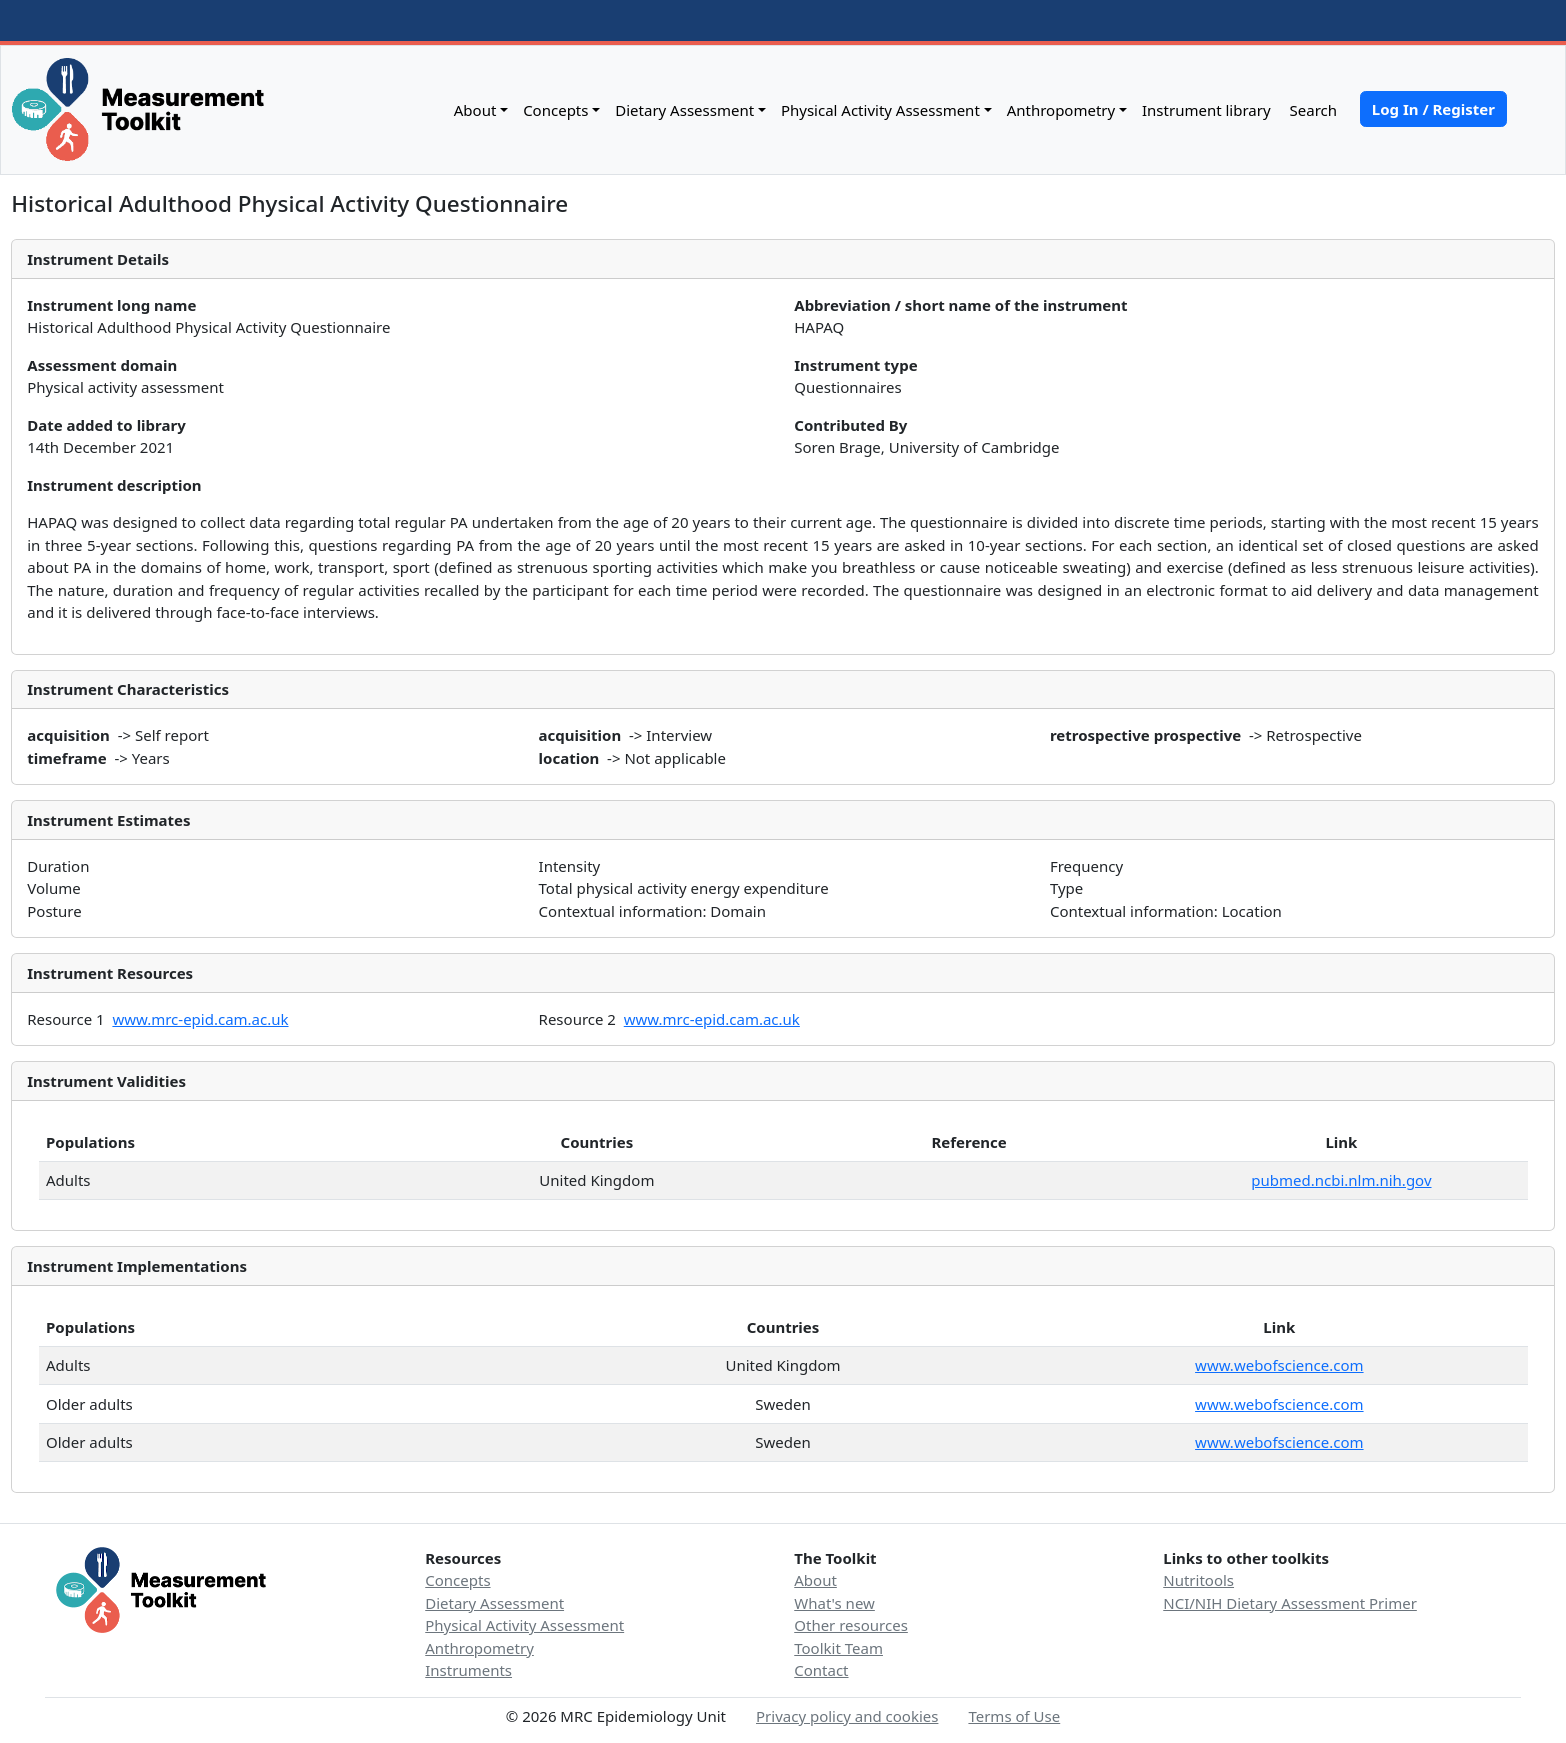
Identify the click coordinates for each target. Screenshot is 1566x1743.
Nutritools (1198, 1580)
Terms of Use (1014, 1716)
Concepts (555, 110)
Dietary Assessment (684, 110)
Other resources (851, 1625)
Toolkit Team (838, 1648)
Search (1311, 110)
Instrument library (1206, 110)
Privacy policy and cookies (847, 1716)
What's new (834, 1603)
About (475, 110)
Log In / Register (1433, 109)
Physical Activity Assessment (880, 110)
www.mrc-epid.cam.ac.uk (200, 1019)
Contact (821, 1670)
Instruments (468, 1670)
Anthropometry (1061, 110)
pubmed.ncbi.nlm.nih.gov (1341, 1180)
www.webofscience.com (1279, 1365)
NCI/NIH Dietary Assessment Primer (1290, 1603)
